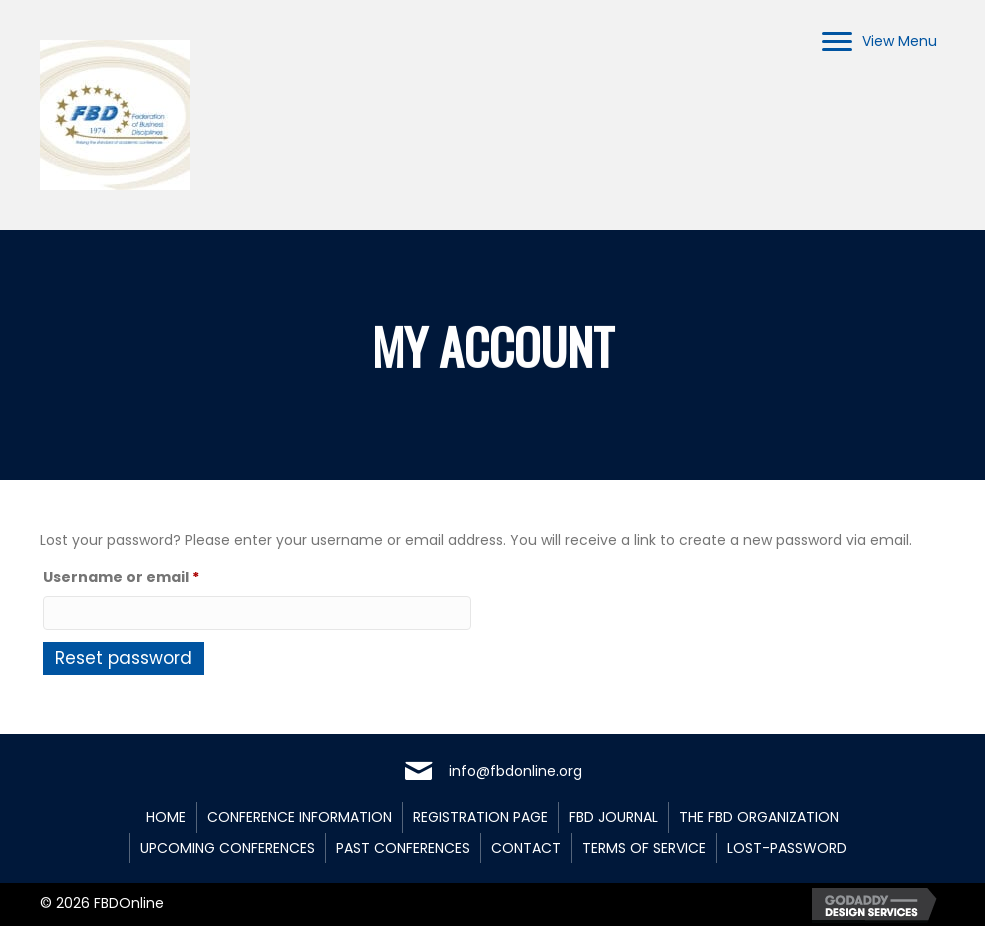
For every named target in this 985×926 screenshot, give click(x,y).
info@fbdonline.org (515, 771)
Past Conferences (403, 848)
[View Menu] (879, 42)
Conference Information (299, 817)
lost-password (787, 848)
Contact (526, 848)
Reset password (123, 658)
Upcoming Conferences (227, 848)
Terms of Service (644, 848)
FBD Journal (613, 817)
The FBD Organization (759, 817)
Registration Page (480, 817)
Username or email (155, 575)
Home (166, 817)
